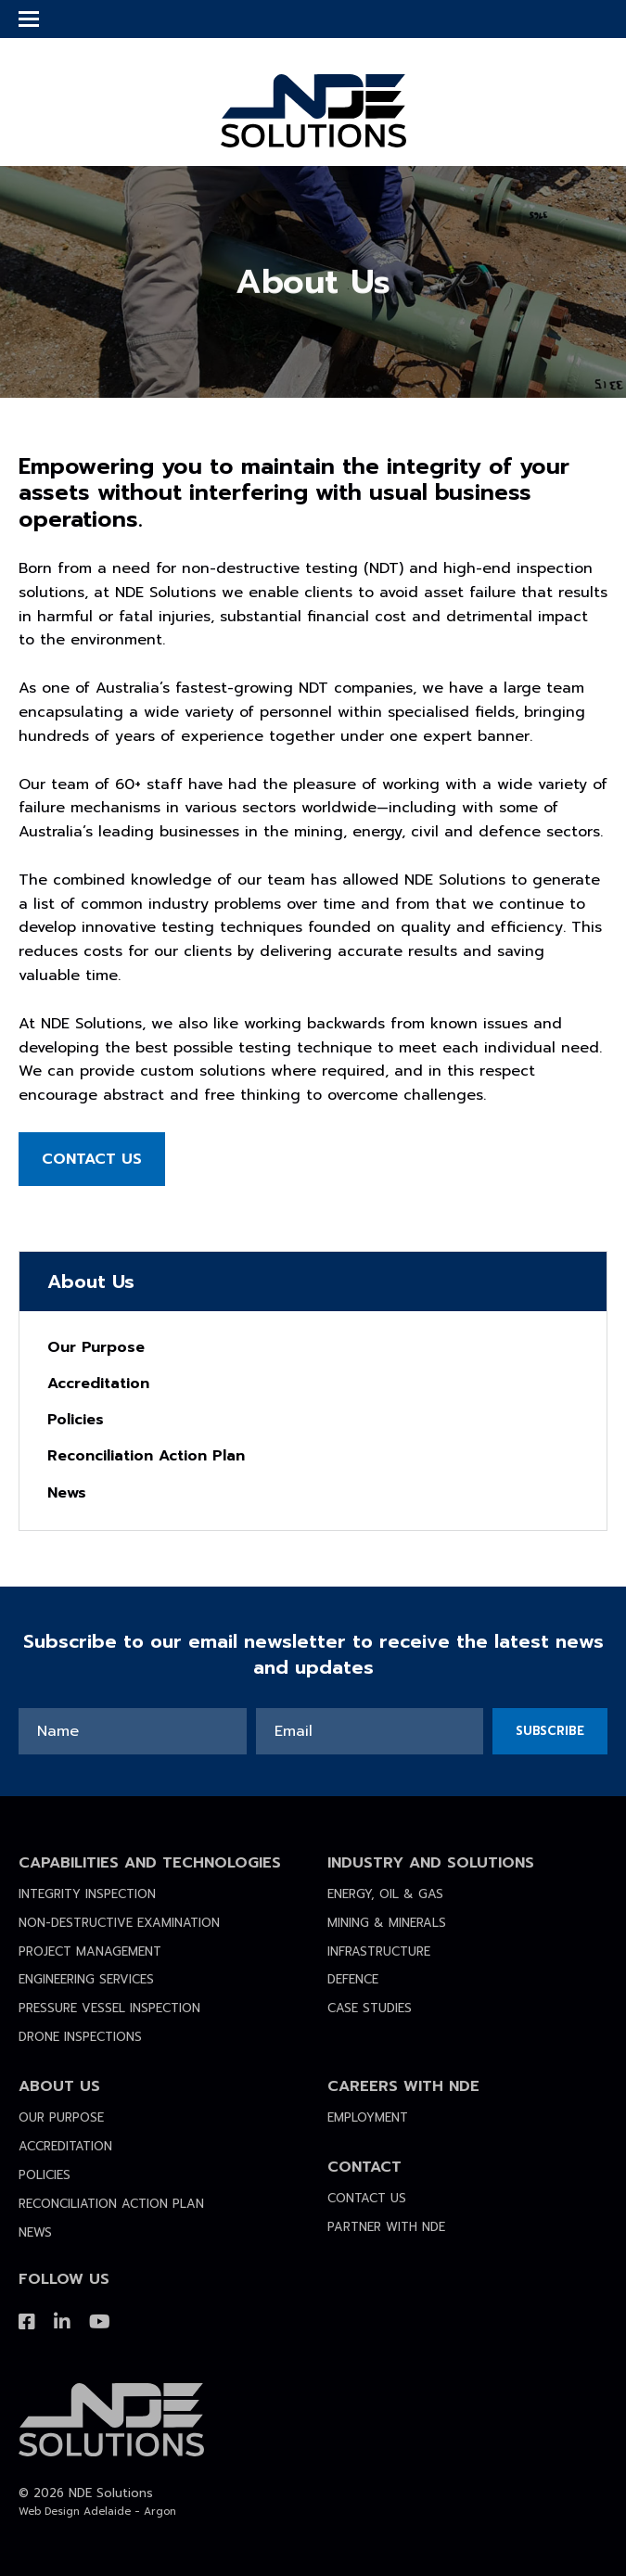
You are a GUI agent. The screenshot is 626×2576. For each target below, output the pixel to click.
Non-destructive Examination (119, 1923)
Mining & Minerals (386, 1923)
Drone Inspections (80, 2037)
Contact (364, 2167)
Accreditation (98, 1383)
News (66, 1493)
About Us (59, 2086)
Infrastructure (378, 1951)
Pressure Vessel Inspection (109, 2008)
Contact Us (92, 1159)
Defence (352, 1979)
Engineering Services (86, 1979)
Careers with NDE (403, 2086)
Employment (367, 2117)
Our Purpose (96, 1347)
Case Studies (369, 2008)
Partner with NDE (386, 2227)
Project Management (90, 1951)
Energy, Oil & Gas (385, 1894)
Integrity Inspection (87, 1894)
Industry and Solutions (430, 1863)
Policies (75, 1420)
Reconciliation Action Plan (146, 1456)
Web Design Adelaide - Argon (97, 2511)
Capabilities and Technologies (150, 1863)
